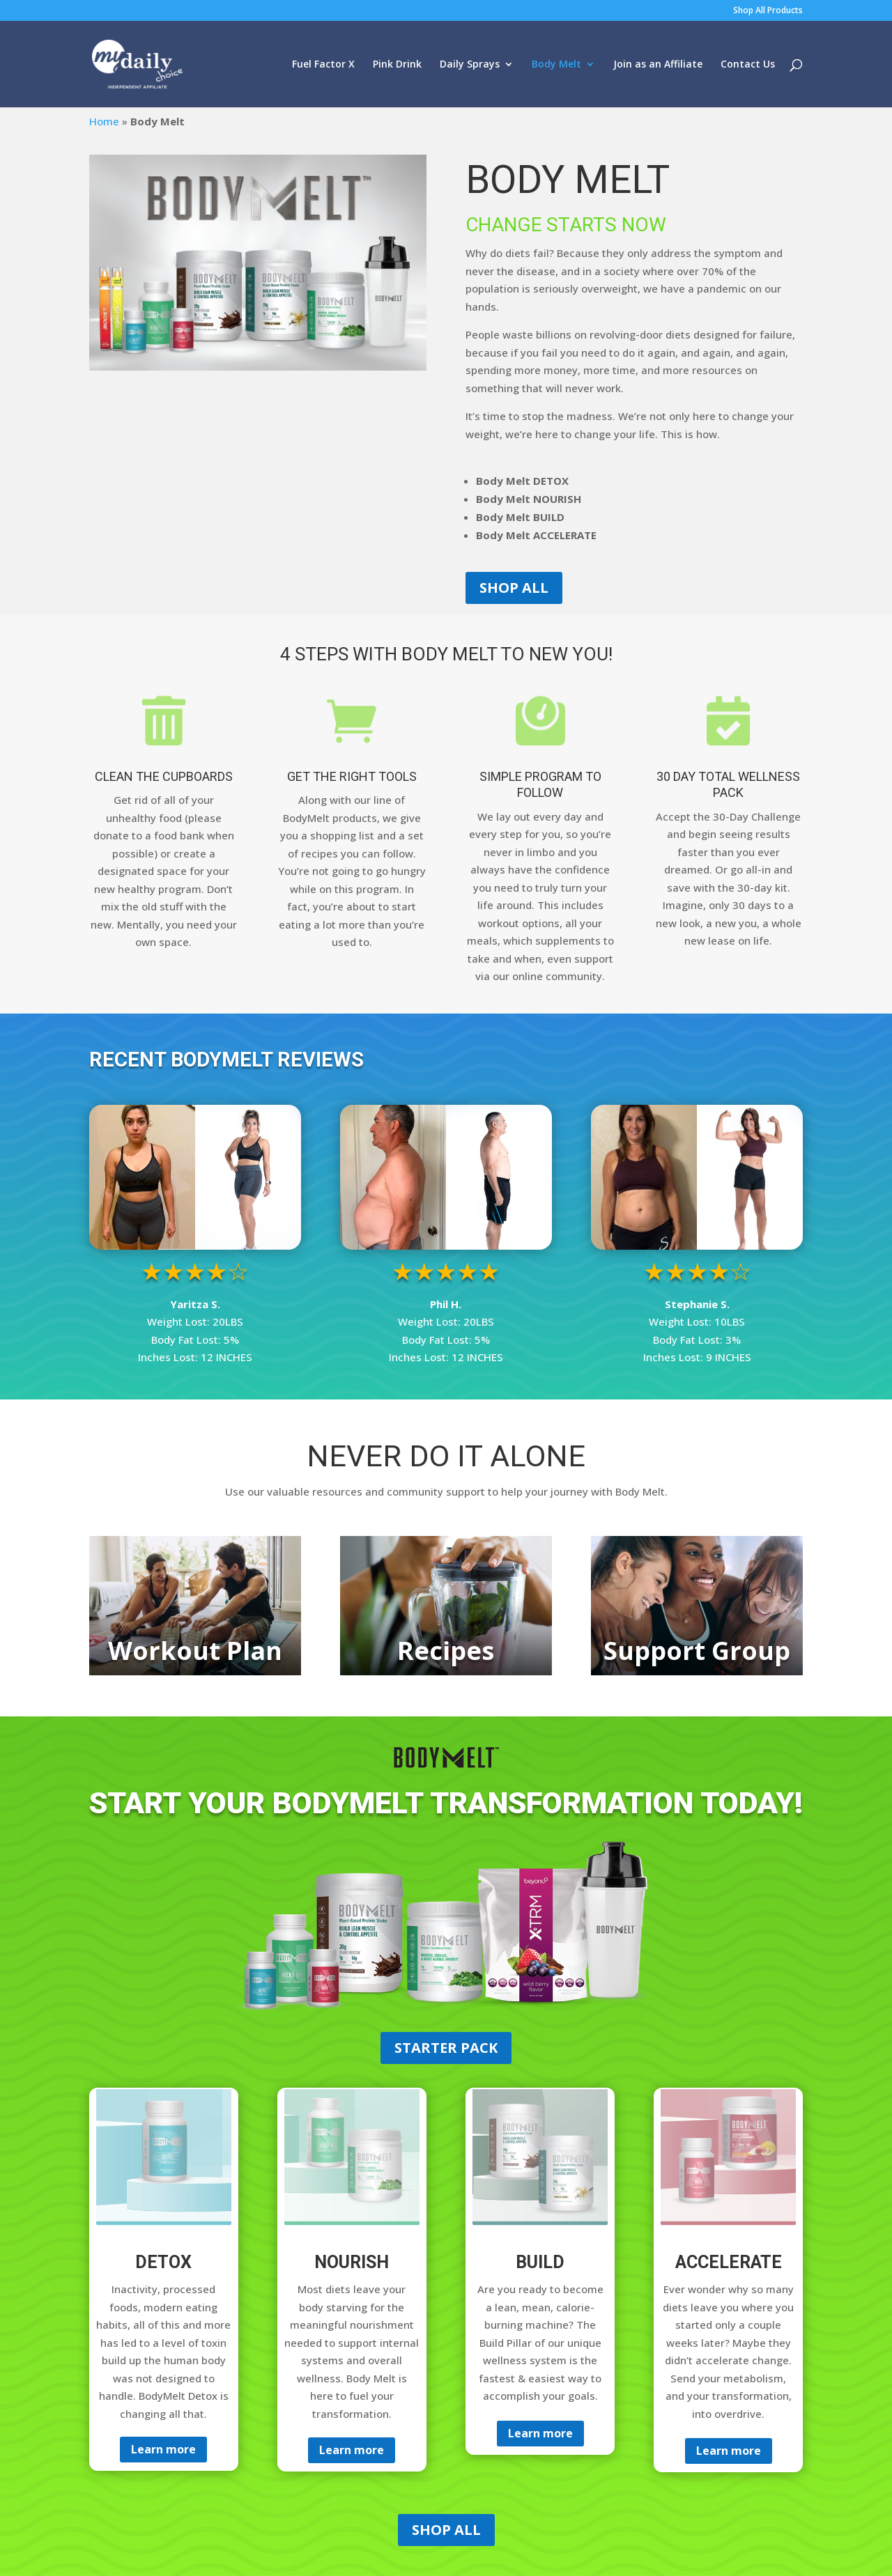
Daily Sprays (470, 64)
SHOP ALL (513, 587)
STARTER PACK (446, 2047)
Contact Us (748, 64)
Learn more (163, 2449)
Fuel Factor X (323, 64)
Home (104, 121)
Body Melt (556, 64)
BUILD (540, 2262)
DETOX (163, 2262)
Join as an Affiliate (657, 64)
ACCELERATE (728, 2262)
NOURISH (351, 2262)
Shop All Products (768, 11)
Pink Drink (397, 64)
